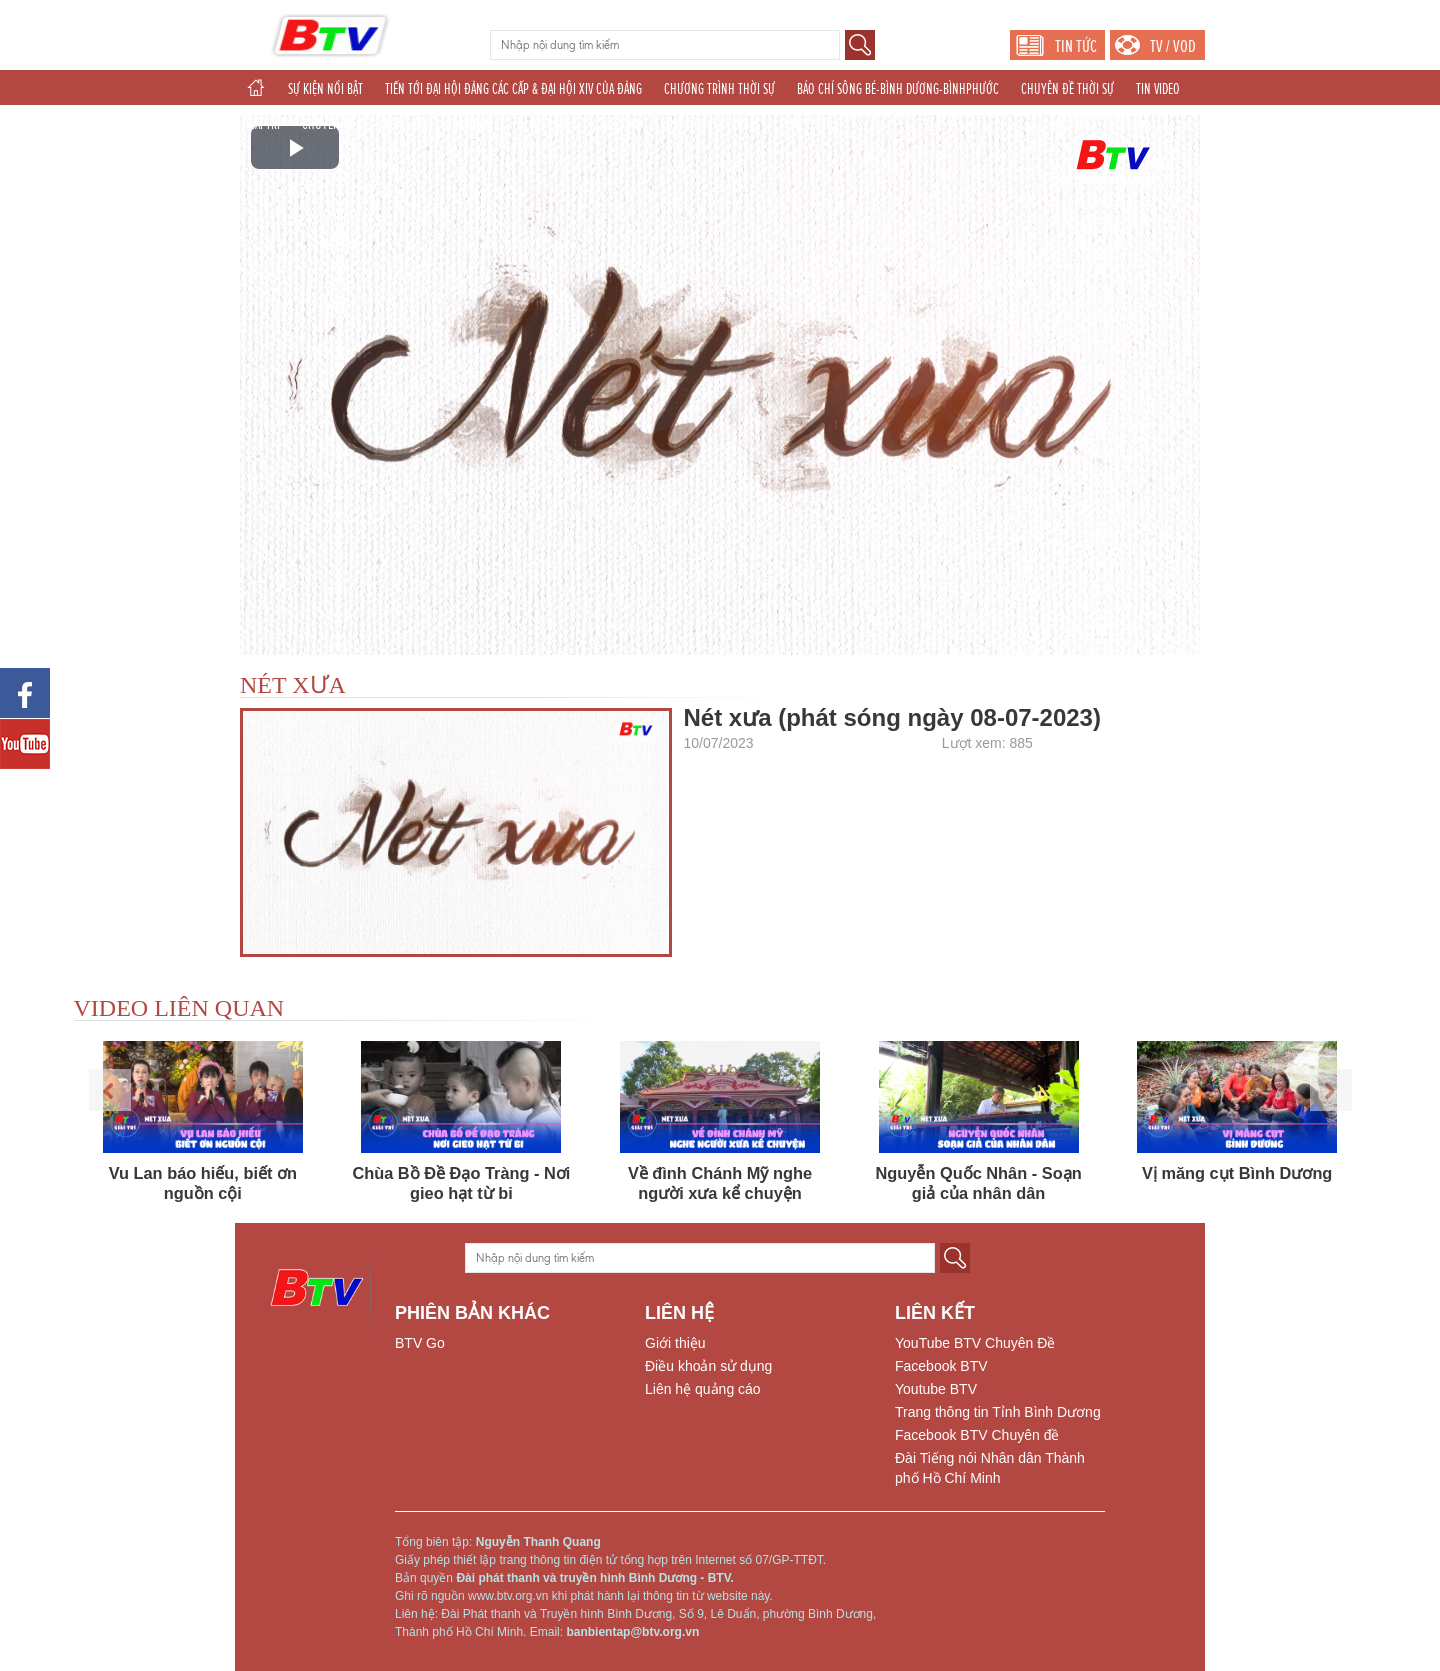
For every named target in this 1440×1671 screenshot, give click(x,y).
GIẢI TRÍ (263, 124)
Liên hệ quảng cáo (703, 1389)
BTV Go (420, 1343)
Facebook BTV (941, 1366)
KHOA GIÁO (401, 124)
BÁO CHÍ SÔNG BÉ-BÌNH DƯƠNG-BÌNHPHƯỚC (898, 89)
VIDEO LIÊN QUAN (179, 1008)
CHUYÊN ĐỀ (328, 124)
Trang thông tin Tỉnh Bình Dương (998, 1412)
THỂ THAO (621, 124)
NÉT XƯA (293, 685)
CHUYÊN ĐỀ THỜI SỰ (1067, 89)
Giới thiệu (675, 1343)
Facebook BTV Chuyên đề (977, 1435)
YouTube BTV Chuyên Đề (975, 1343)
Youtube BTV (936, 1389)
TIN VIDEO (1158, 89)
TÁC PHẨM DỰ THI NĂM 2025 (512, 124)
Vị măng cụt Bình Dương (1237, 1173)
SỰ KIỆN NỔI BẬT (325, 89)
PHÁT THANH (808, 124)
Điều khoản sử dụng (708, 1366)
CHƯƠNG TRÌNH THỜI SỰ (719, 89)
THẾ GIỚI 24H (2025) (711, 124)
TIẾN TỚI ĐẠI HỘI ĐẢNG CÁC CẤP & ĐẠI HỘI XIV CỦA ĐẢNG (513, 89)
